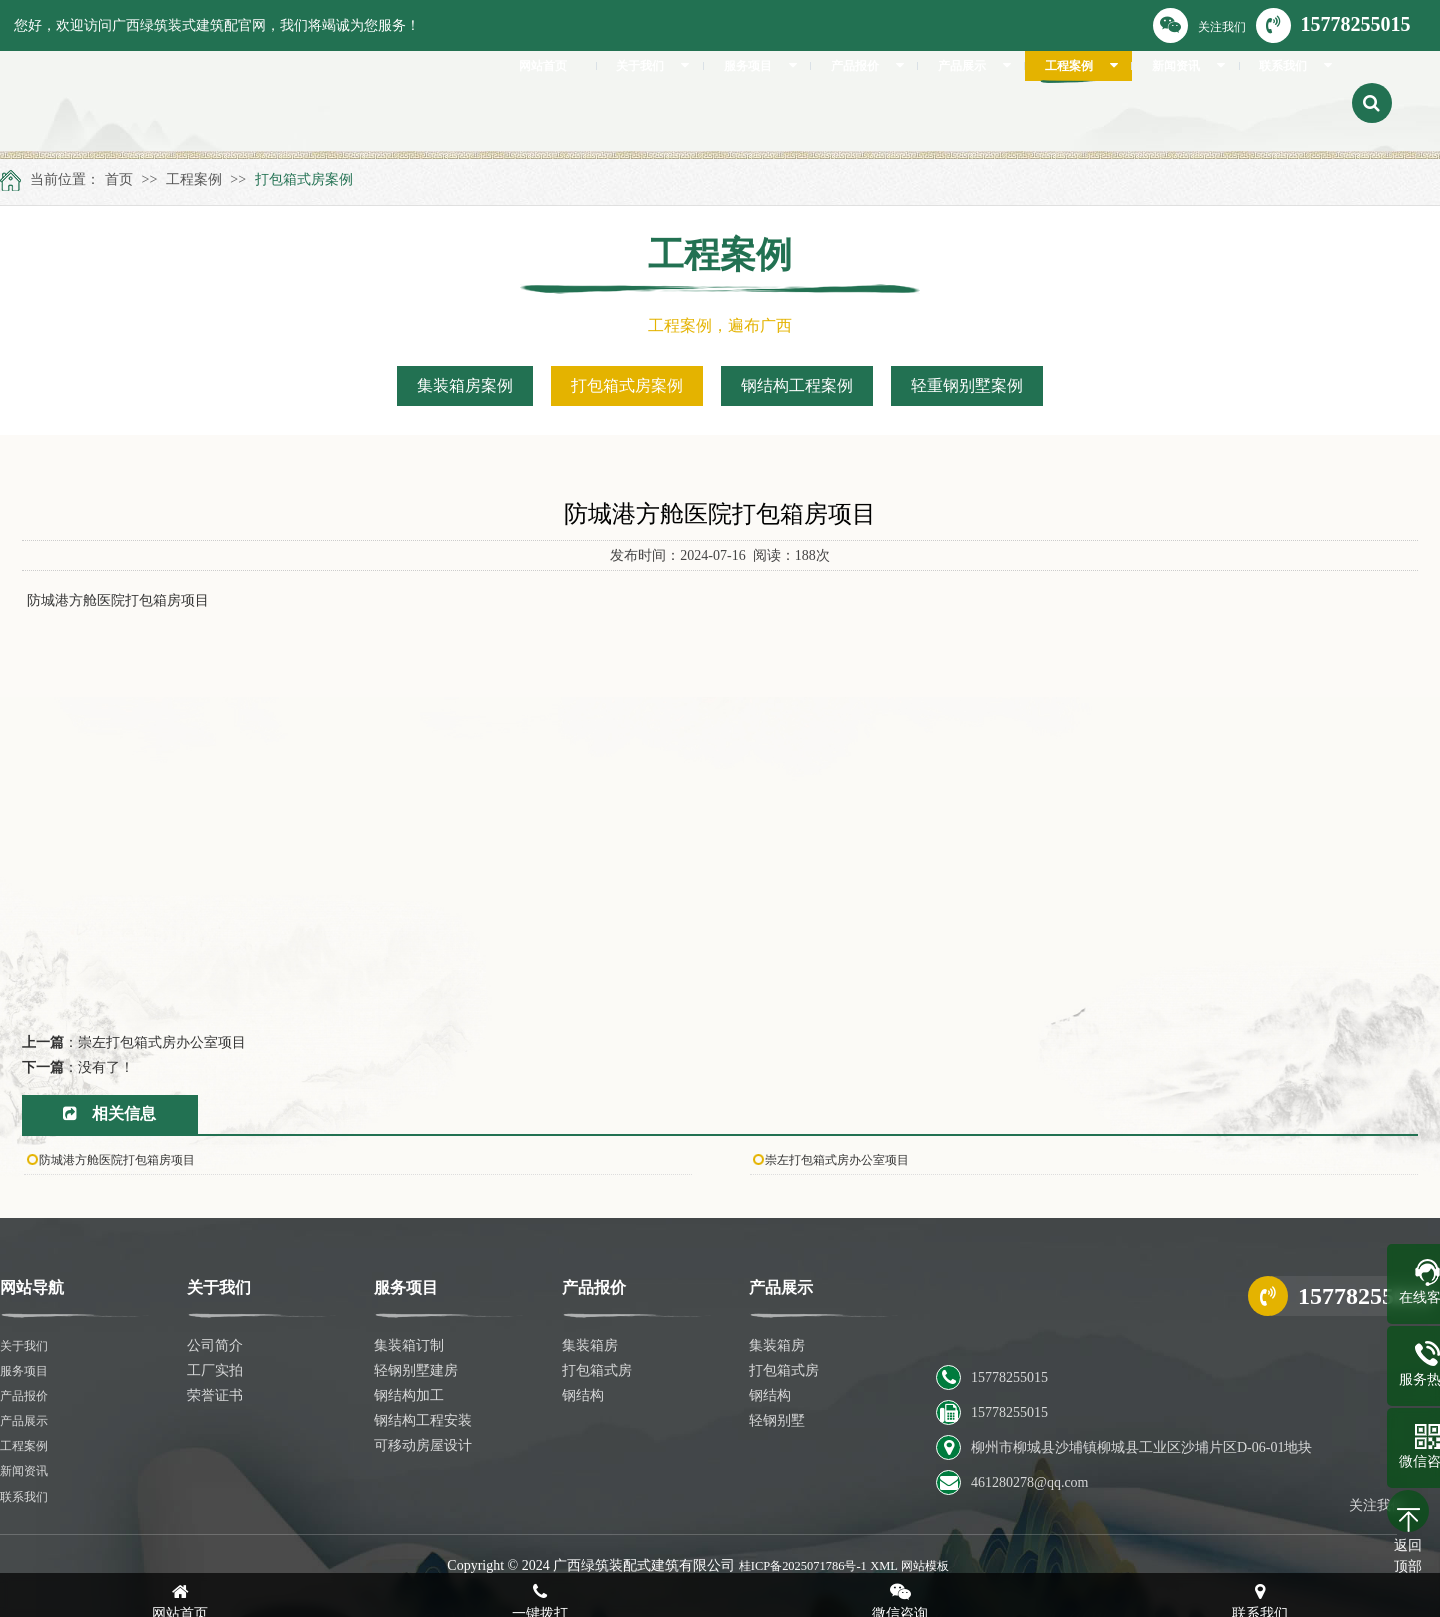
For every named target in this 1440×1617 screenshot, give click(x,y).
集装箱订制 (409, 1345)
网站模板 (936, 1565)
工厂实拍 (215, 1370)
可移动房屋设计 (423, 1445)
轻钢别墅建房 (416, 1370)
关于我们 (28, 1345)
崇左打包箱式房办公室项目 (162, 1042)
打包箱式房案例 (304, 179)
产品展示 (28, 1420)
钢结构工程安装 (423, 1420)
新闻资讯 (28, 1470)
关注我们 (1199, 25)
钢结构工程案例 (797, 385)
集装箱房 (590, 1345)
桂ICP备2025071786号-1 (797, 1565)
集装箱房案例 (465, 385)
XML (889, 1565)
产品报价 (28, 1395)
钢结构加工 (409, 1395)
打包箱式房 (597, 1370)
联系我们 (28, 1496)
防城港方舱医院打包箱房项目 (130, 1159)
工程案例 (194, 179)
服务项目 (28, 1370)
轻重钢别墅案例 (967, 385)
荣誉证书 (215, 1395)
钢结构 (583, 1395)
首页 (119, 179)
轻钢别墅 (777, 1420)
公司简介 (215, 1345)
